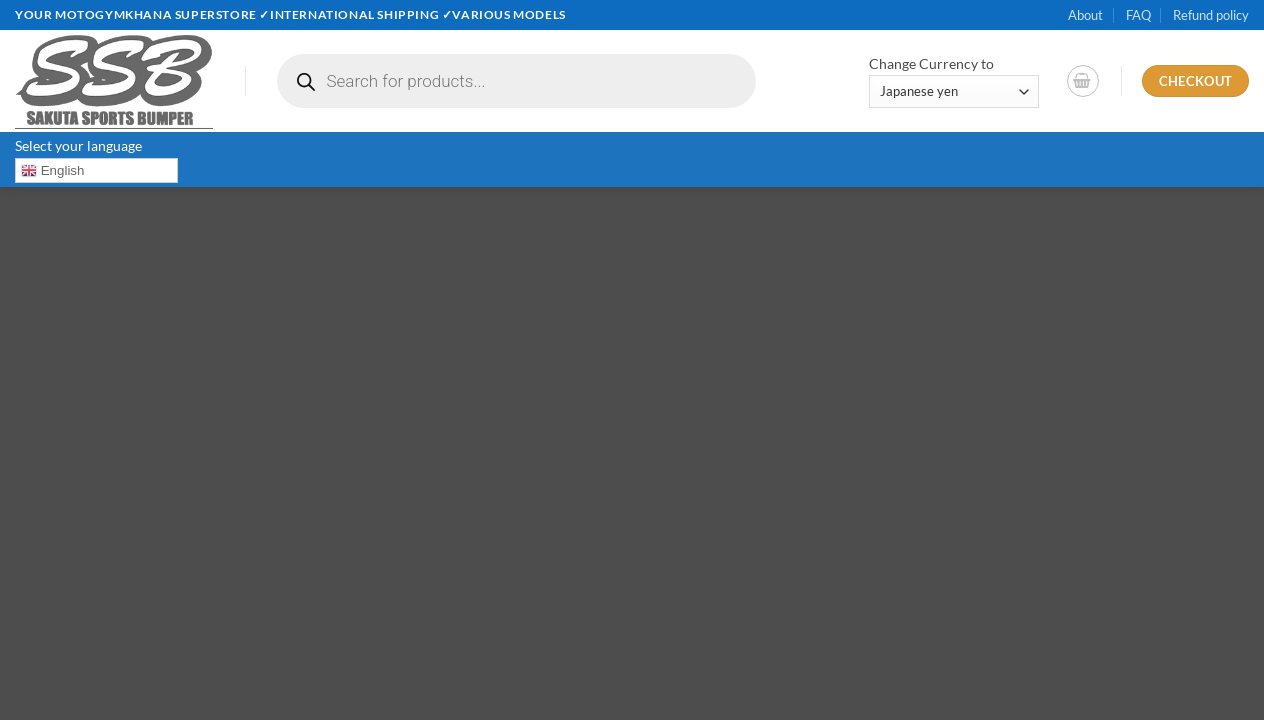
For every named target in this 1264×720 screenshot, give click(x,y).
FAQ (1138, 15)
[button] (1083, 81)
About (1085, 15)
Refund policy (1211, 15)
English (52, 171)
